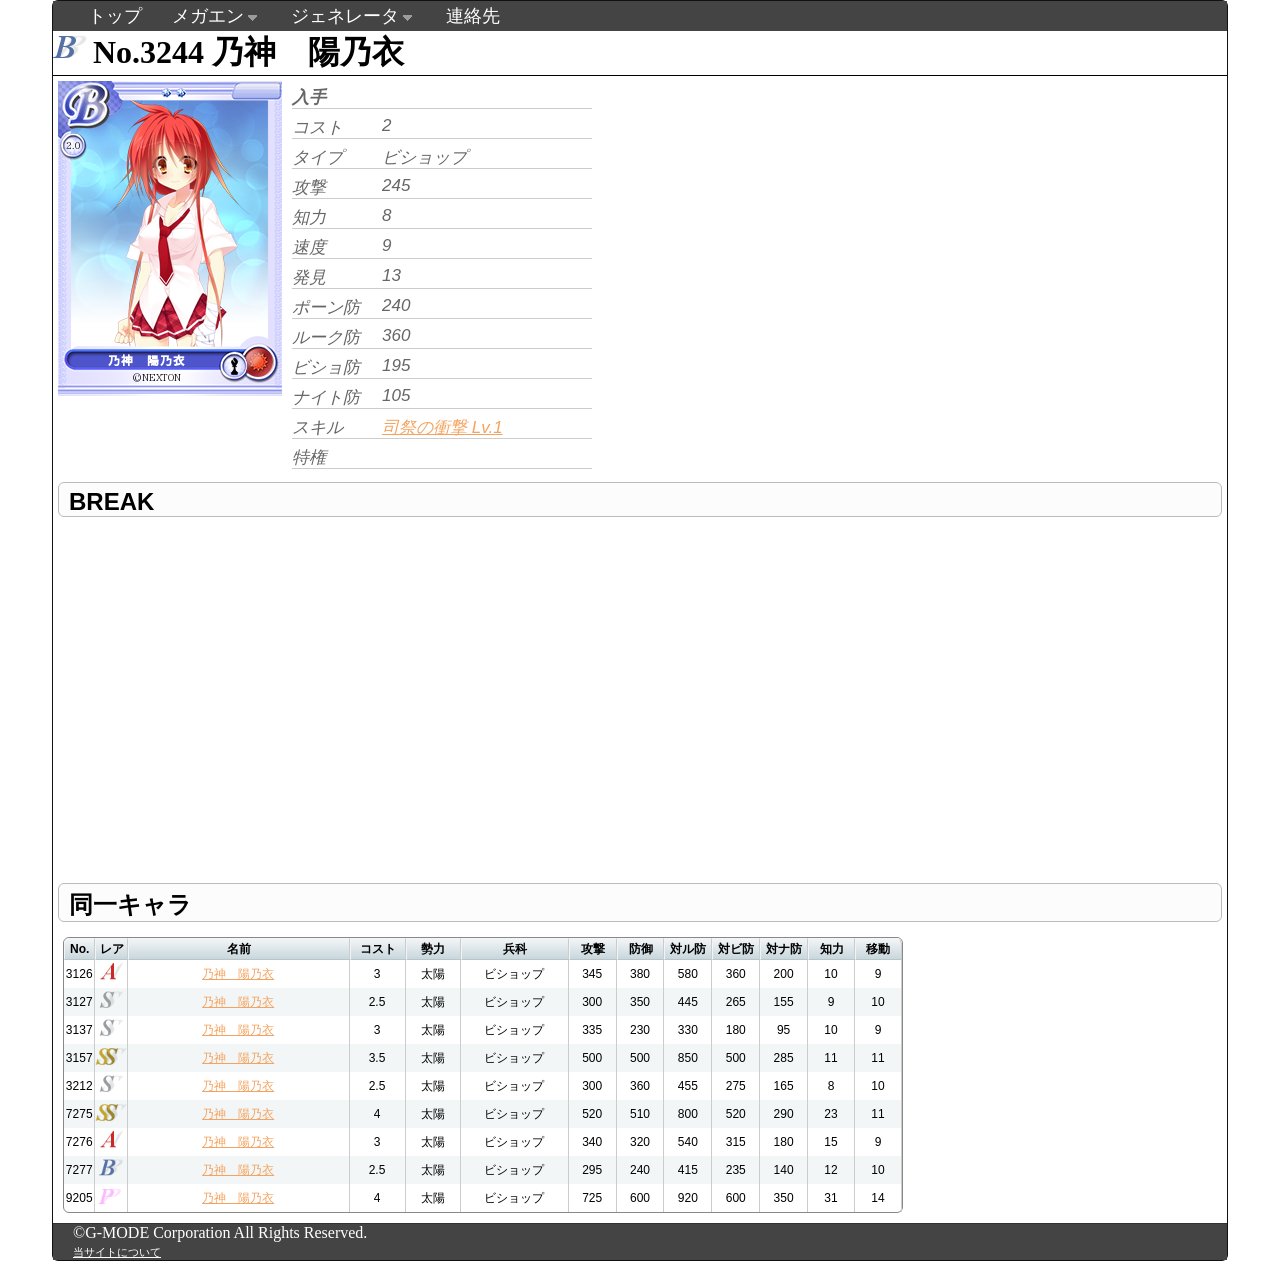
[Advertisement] (765, 216)
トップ (115, 16)
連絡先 (473, 16)
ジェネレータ (345, 16)
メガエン (208, 16)
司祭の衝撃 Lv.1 (442, 427)
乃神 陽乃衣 (238, 974)
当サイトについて (117, 1252)
